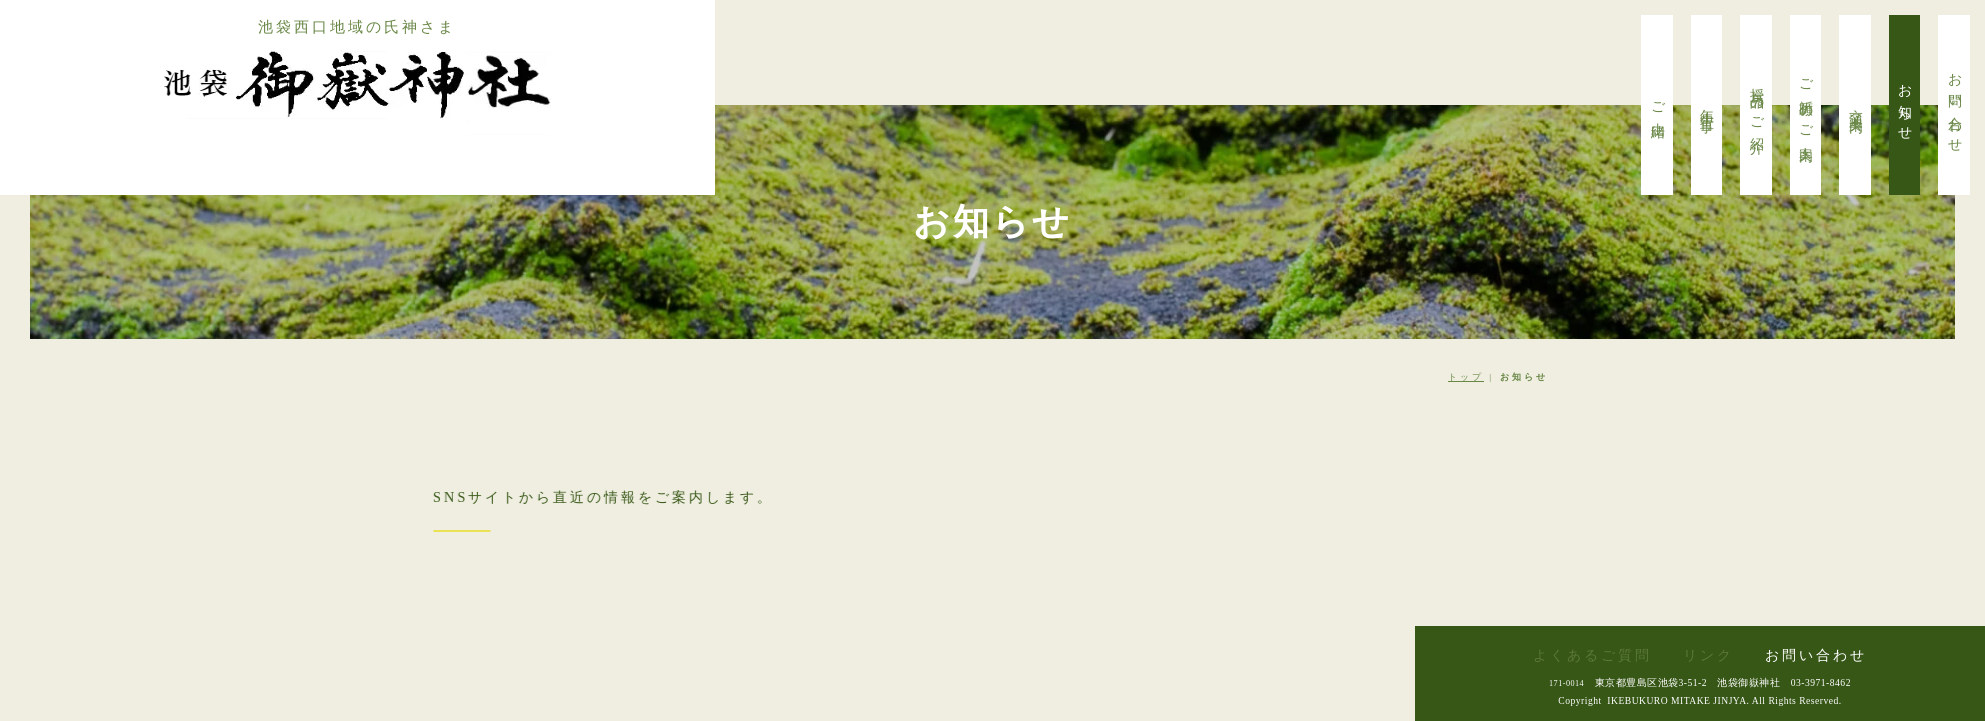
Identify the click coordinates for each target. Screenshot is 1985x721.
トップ (1466, 377)
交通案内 (1855, 105)
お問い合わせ (1954, 105)
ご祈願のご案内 (1806, 105)
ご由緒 (1657, 105)
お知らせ (1905, 105)
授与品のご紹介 (1756, 105)
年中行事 (1707, 105)
